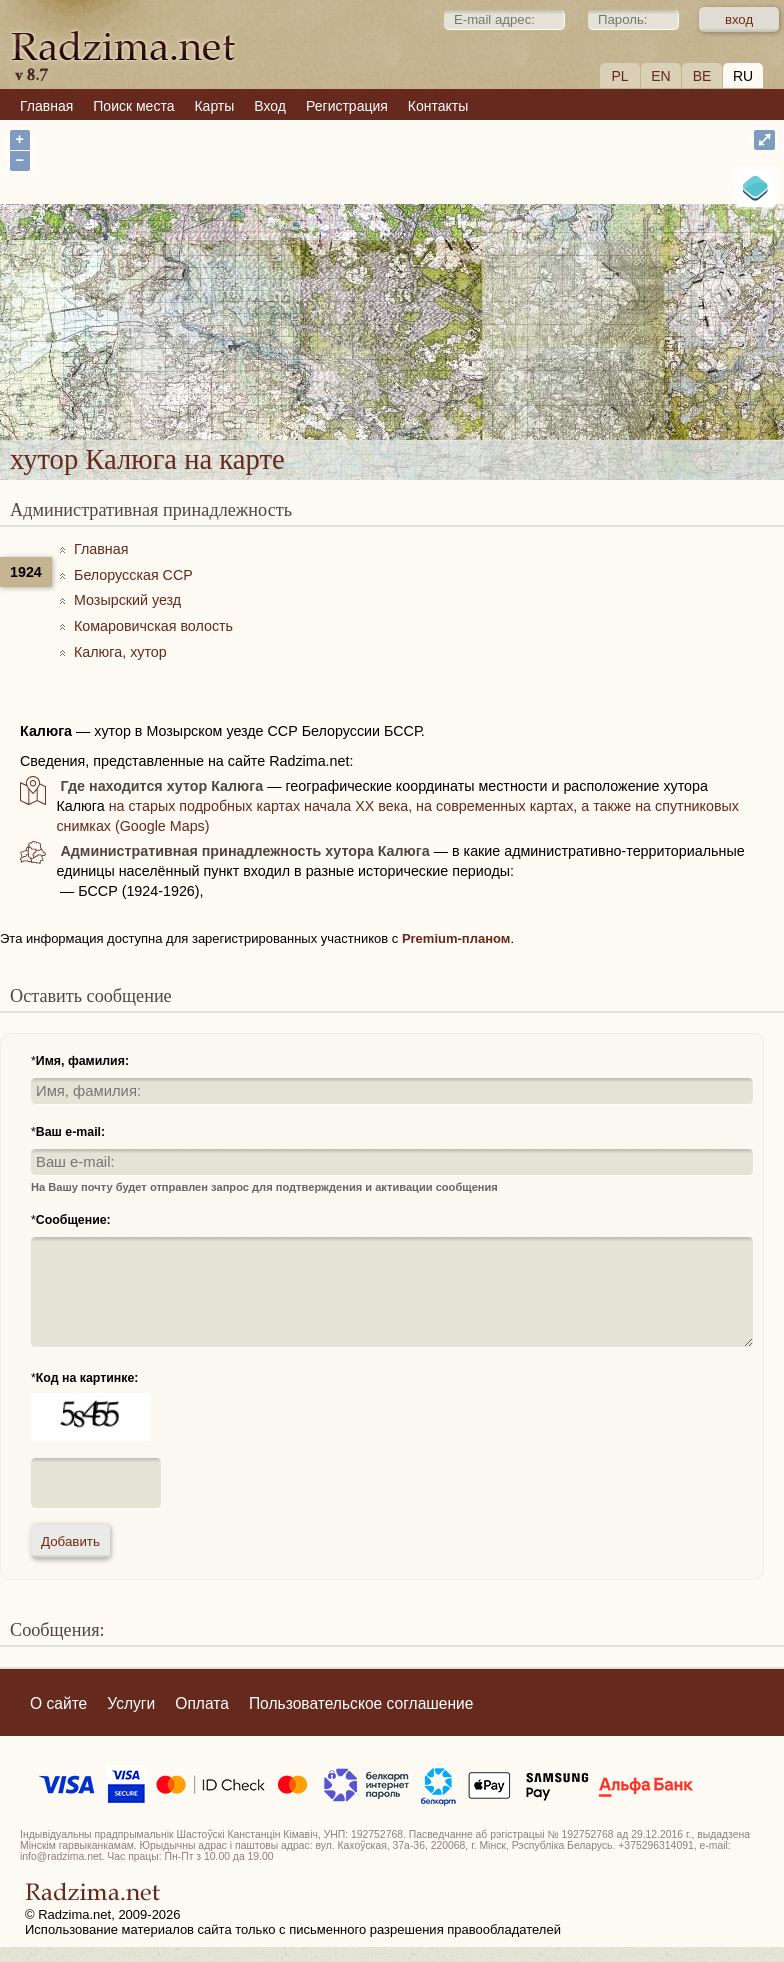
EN (660, 76)
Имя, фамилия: (82, 1061)
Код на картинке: (87, 1378)
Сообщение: (73, 1220)
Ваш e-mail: (70, 1132)
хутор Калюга (455, 326)
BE (702, 76)
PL (619, 76)
